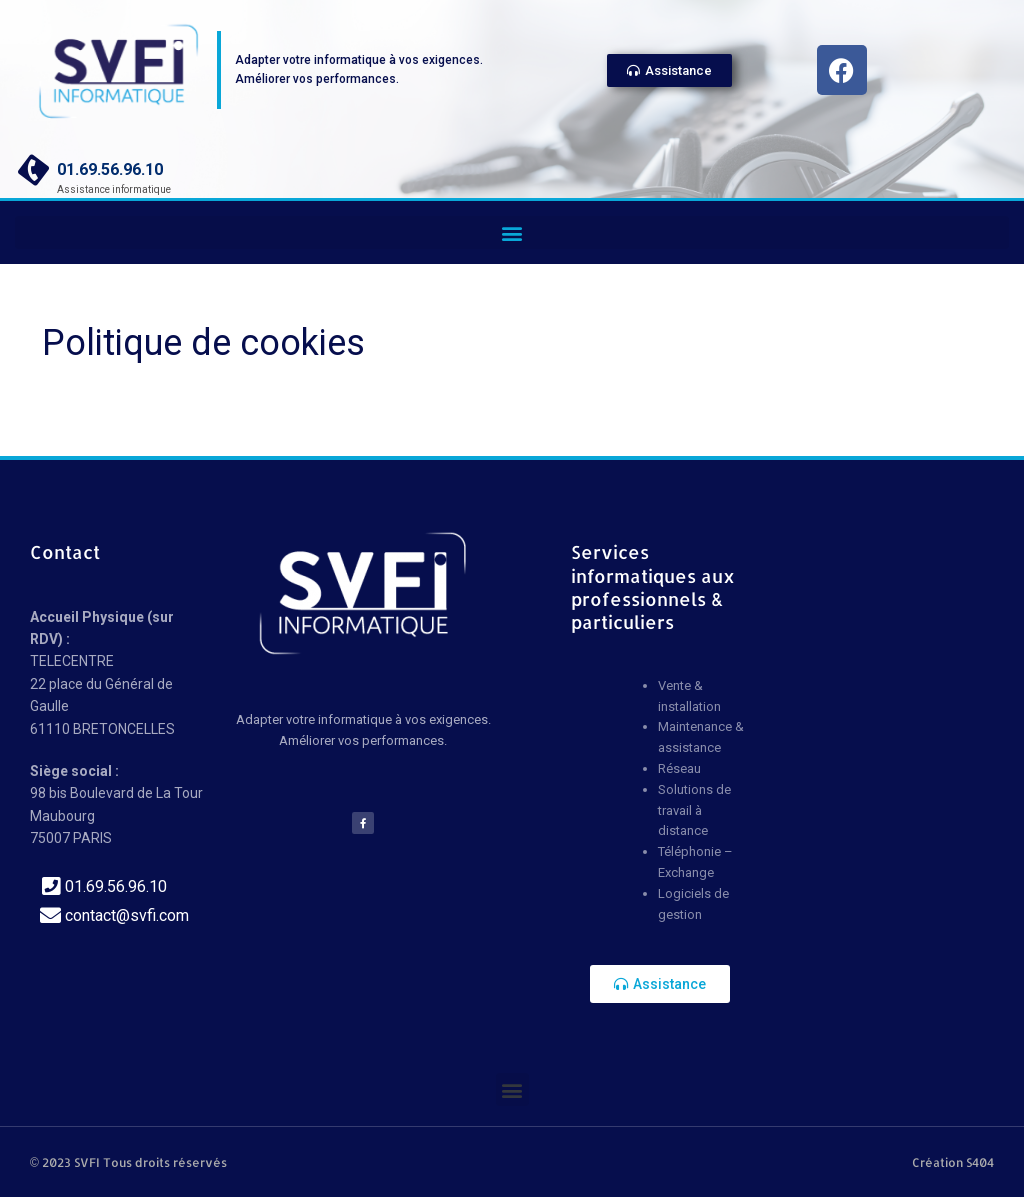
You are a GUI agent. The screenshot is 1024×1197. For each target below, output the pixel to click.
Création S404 (953, 1162)
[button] (512, 232)
